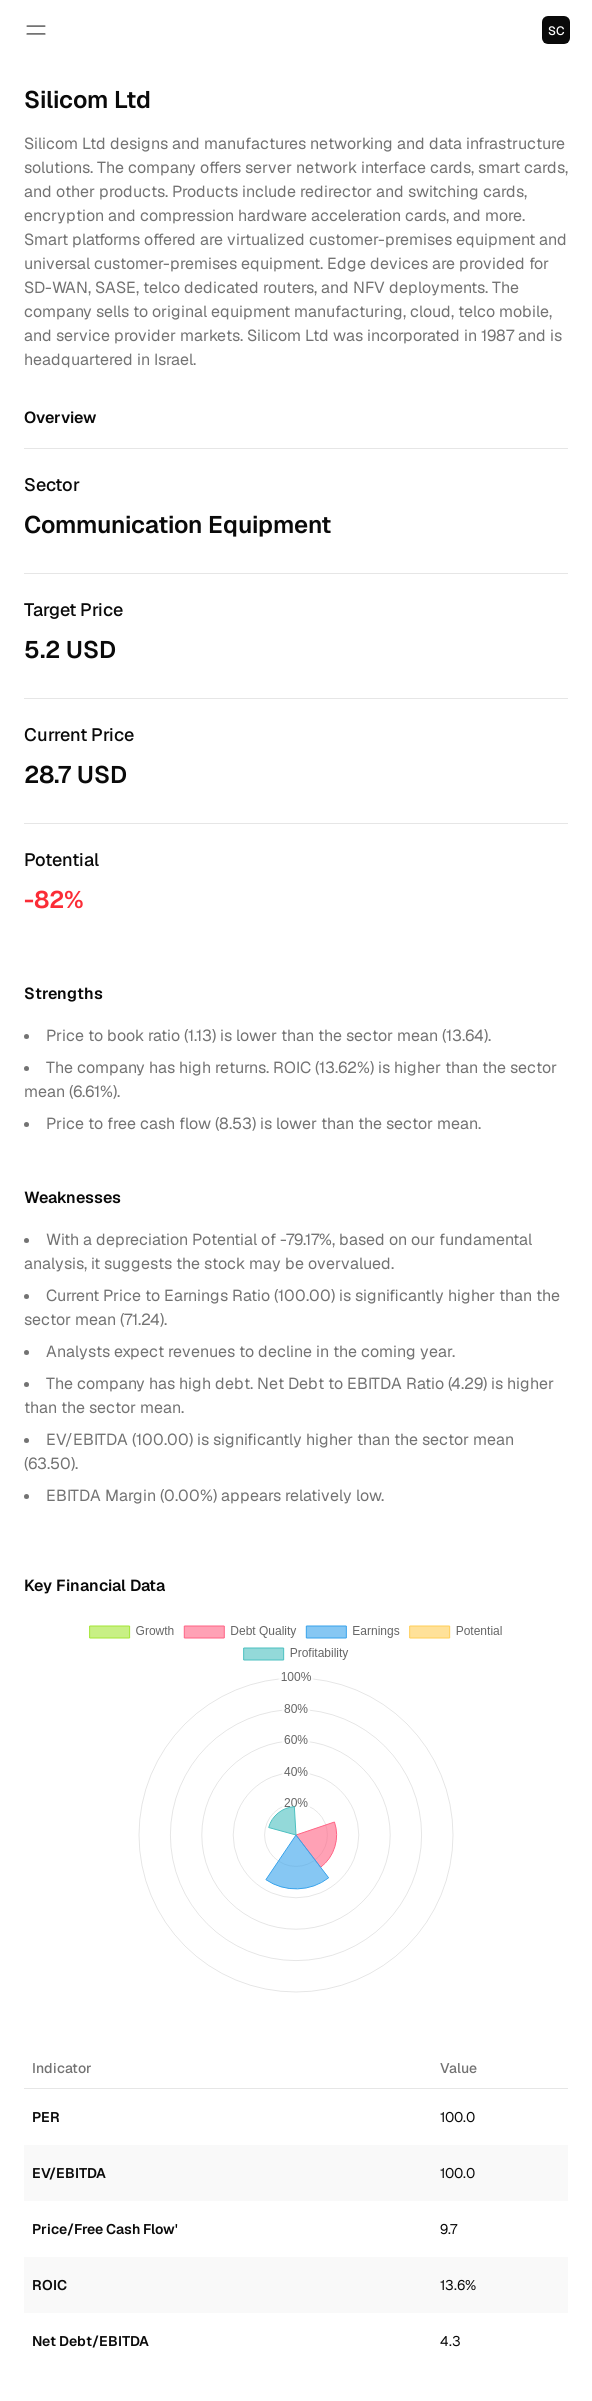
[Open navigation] (36, 30)
